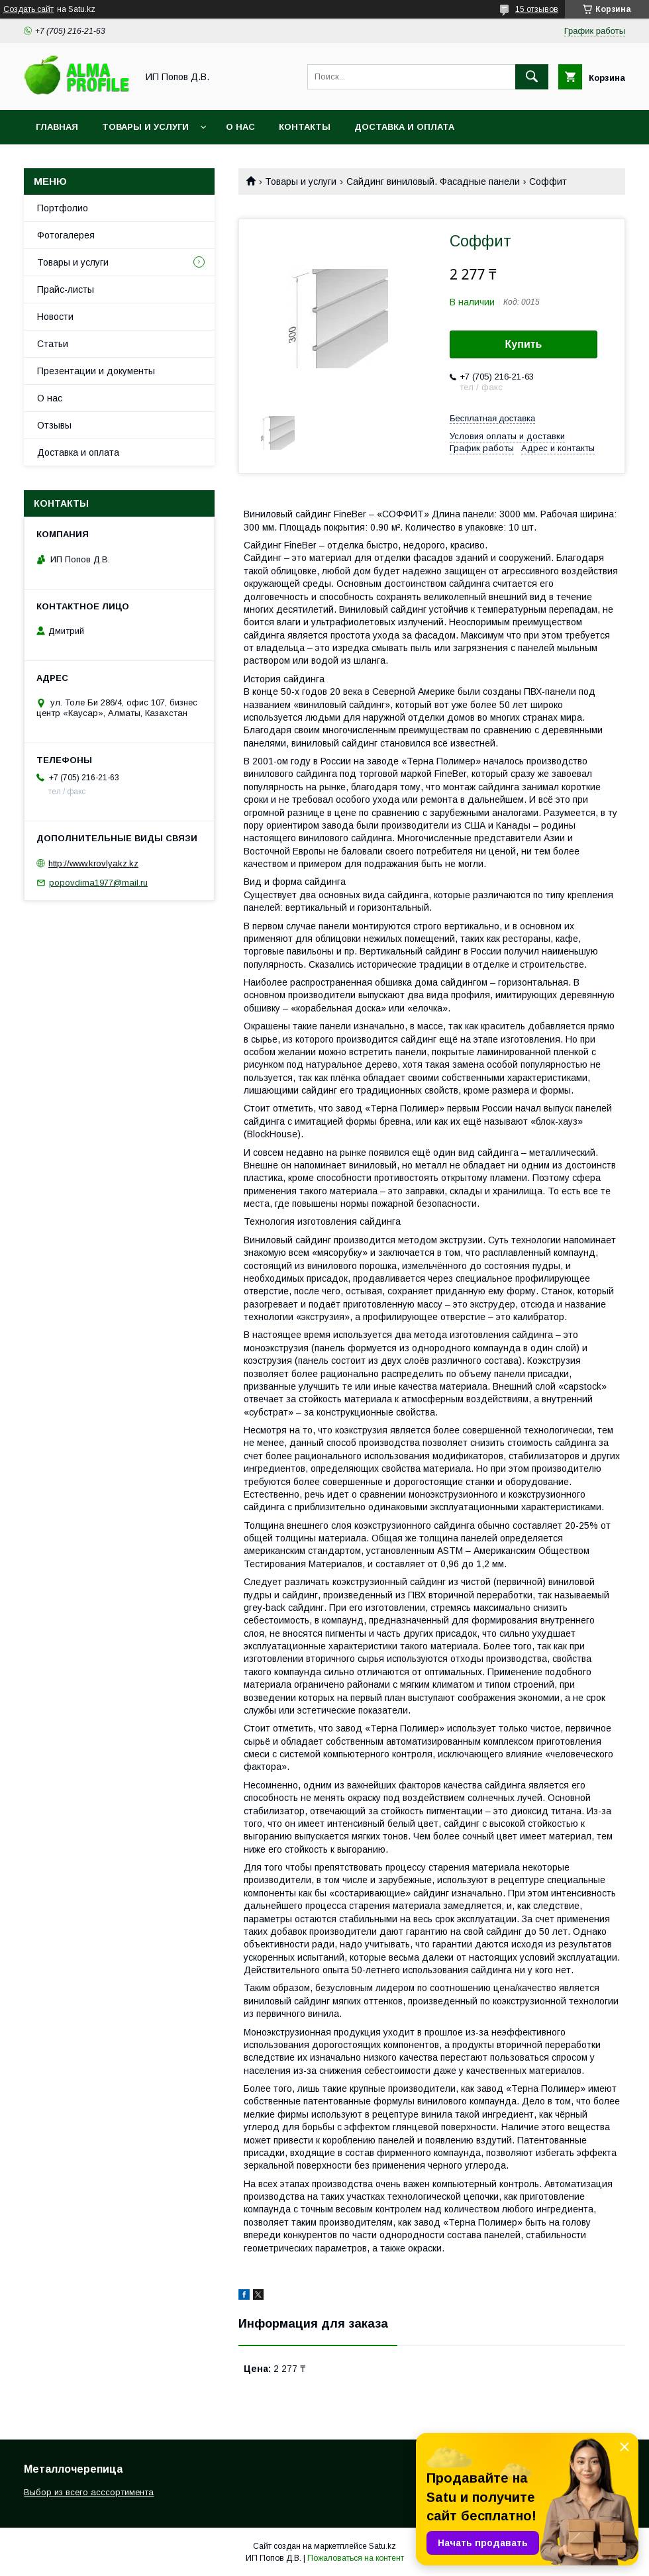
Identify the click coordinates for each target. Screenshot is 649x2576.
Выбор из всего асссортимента (89, 2492)
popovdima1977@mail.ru (98, 883)
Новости (55, 316)
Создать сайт (28, 9)
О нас (240, 127)
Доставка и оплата (404, 127)
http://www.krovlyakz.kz (93, 863)
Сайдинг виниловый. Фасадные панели (433, 181)
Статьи (52, 343)
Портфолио (62, 208)
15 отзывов (536, 9)
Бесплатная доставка (492, 418)
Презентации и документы (96, 371)
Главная (57, 127)
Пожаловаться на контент (355, 2558)
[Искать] (531, 76)
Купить (523, 344)
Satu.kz (382, 2546)
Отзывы (54, 425)
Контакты (304, 127)
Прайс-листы (65, 289)
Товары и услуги (145, 127)
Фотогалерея (66, 235)
